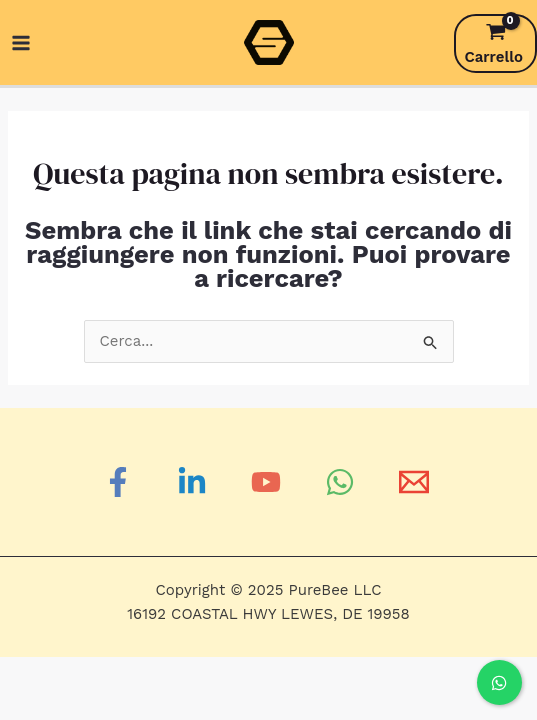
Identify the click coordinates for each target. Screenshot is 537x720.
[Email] (417, 482)
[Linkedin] (195, 482)
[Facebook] (121, 482)
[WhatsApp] (343, 482)
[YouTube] (269, 482)
